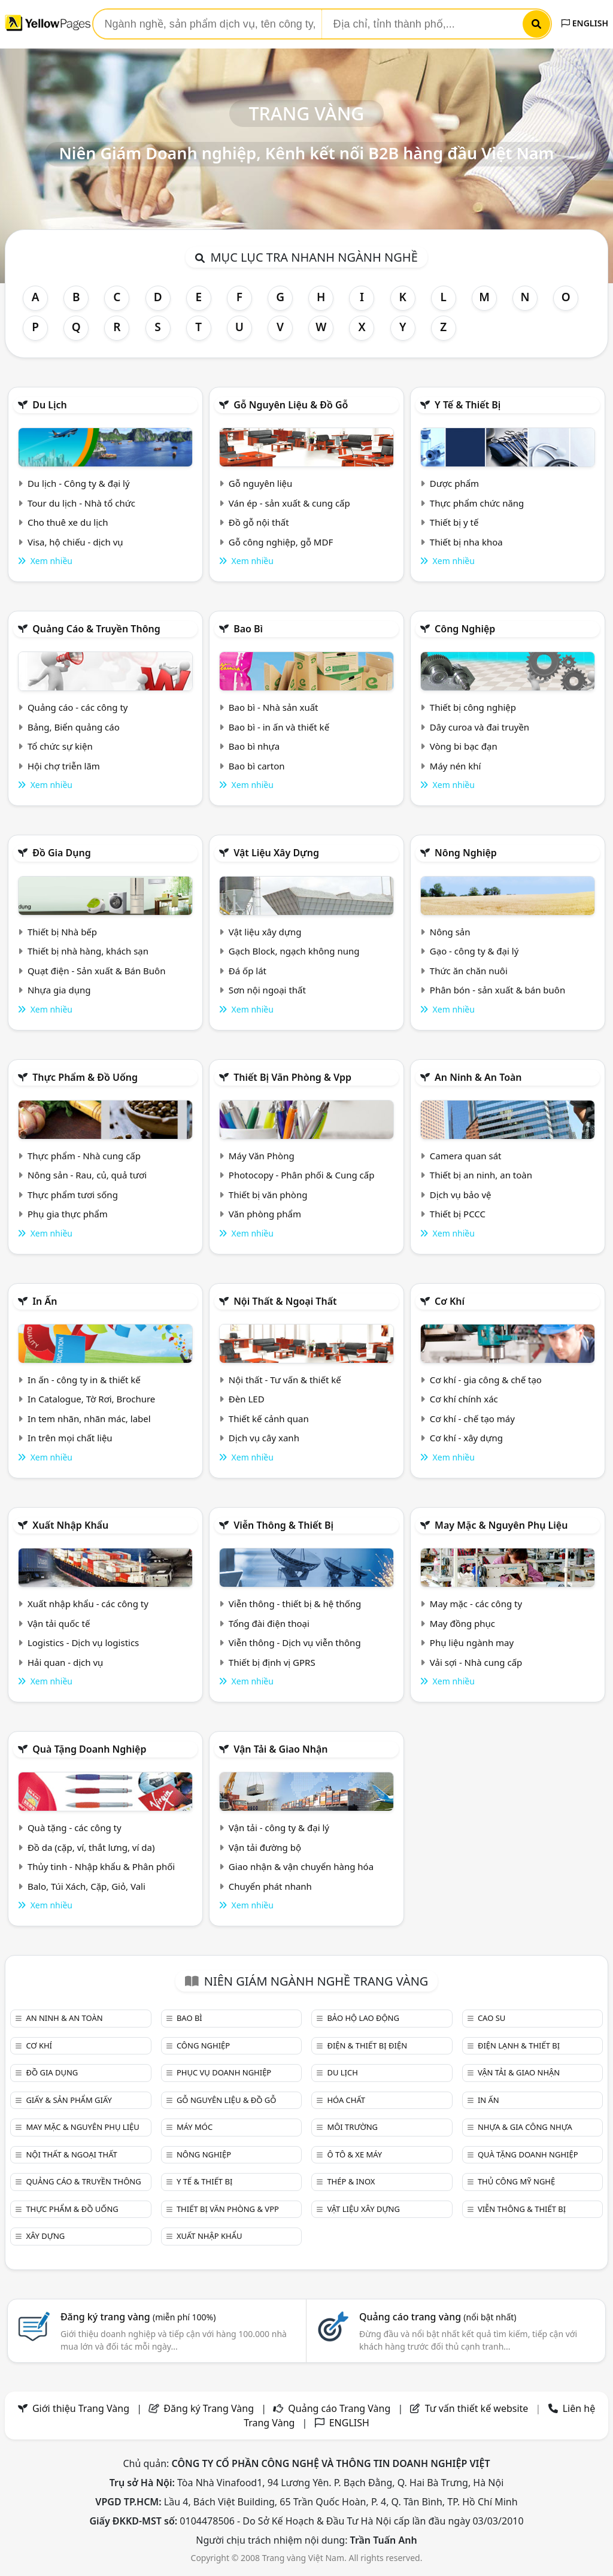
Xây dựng (45, 2235)
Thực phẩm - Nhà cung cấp (84, 1156)
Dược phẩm (454, 483)
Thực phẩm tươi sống (73, 1195)
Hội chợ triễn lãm (64, 766)
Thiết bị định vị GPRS (272, 1662)
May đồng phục (462, 1623)
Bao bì (248, 628)
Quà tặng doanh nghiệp (89, 1749)
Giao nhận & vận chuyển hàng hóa (301, 1866)
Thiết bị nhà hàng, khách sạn (88, 951)
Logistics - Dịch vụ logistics (83, 1642)
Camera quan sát (466, 1156)
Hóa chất (346, 2100)
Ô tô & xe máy (354, 2154)
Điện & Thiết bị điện (367, 2045)
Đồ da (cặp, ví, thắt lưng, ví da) (91, 1847)
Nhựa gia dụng (59, 990)
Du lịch (49, 404)
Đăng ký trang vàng (138, 2316)
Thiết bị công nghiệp (473, 707)
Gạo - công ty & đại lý (474, 951)
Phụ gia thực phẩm (68, 1214)
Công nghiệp (465, 628)
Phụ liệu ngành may (472, 1642)
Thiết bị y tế (454, 522)
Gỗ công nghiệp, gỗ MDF (281, 542)
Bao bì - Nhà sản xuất (273, 707)
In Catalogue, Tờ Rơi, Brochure (91, 1399)
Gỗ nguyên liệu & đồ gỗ (290, 404)
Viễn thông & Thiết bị (283, 1525)
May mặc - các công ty (476, 1604)
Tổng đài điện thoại (269, 1623)
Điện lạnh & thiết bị (519, 2045)
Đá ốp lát (247, 971)
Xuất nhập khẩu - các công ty (88, 1604)
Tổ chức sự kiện (60, 746)
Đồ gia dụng (61, 852)
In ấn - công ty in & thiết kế (84, 1380)
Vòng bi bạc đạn (463, 746)
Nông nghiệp (466, 852)
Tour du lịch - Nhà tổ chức (81, 503)
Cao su (491, 2018)
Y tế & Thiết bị (467, 404)
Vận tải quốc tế (59, 1623)
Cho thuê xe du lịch (68, 522)
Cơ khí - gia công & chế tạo (486, 1380)
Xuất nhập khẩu (70, 1525)
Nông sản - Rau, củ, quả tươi (87, 1175)
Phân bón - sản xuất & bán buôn (497, 990)
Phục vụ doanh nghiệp (224, 2072)
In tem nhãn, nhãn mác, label (89, 1419)
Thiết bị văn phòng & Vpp (292, 1077)
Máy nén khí (455, 766)
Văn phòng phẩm (265, 1214)
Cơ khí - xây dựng (466, 1438)
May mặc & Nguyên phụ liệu (501, 1525)
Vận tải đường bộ (265, 1847)
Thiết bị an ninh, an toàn (481, 1175)
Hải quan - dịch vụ (65, 1662)
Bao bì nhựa (254, 746)
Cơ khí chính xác (464, 1399)
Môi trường (352, 2127)
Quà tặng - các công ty (75, 1827)
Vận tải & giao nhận (280, 1749)
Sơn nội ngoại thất (267, 990)
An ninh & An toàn (478, 1077)
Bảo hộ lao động (363, 2018)
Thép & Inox (351, 2181)
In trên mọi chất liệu (70, 1438)
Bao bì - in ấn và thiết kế (279, 727)
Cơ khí (450, 1301)
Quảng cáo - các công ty (78, 707)
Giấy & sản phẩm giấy (68, 2100)
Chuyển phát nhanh (270, 1886)
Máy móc (195, 2127)
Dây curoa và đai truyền (479, 727)
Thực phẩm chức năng (477, 503)
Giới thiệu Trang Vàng (80, 2408)
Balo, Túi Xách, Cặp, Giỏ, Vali (86, 1886)
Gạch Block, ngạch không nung (294, 951)
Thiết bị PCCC (457, 1214)
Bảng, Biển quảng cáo (74, 727)
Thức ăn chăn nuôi (469, 971)
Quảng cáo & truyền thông (96, 628)
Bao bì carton (257, 766)
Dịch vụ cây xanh (264, 1438)
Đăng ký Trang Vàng (208, 2408)
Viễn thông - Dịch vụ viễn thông (295, 1642)
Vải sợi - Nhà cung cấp (476, 1662)
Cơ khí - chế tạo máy (472, 1419)
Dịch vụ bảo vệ (460, 1195)
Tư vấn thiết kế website (478, 2408)
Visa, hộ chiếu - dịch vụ (75, 542)
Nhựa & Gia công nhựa (525, 2127)
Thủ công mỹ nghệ (516, 2181)
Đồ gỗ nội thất (259, 522)
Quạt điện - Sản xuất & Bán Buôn (97, 971)
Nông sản (450, 932)
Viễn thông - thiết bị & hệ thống (295, 1604)
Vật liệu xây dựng (276, 852)
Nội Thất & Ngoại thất (284, 1301)
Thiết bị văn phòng (268, 1195)
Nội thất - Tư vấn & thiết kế (285, 1380)
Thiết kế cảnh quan (269, 1419)
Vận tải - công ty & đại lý (279, 1827)
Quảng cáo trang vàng (437, 2316)
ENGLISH (585, 23)
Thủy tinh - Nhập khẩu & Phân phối (101, 1866)
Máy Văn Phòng (262, 1156)
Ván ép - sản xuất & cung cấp (289, 503)
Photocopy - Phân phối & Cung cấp (302, 1175)
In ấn (44, 1301)
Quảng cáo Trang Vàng (339, 2408)
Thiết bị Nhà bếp (62, 932)
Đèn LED (247, 1399)
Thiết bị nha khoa (466, 542)
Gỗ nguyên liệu (260, 483)
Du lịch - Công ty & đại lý (79, 483)
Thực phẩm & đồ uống (85, 1077)
